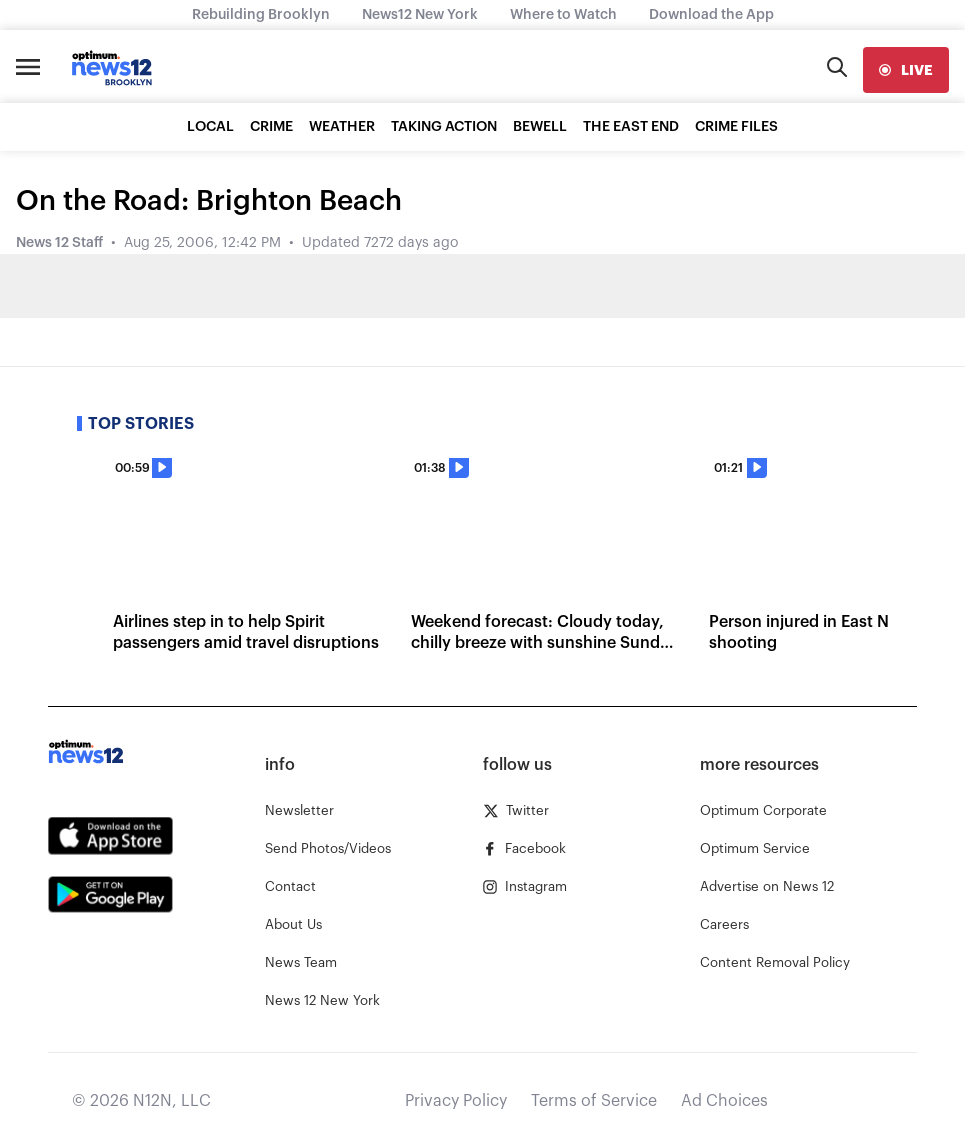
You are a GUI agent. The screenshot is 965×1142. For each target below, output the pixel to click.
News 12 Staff (59, 243)
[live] (906, 70)
